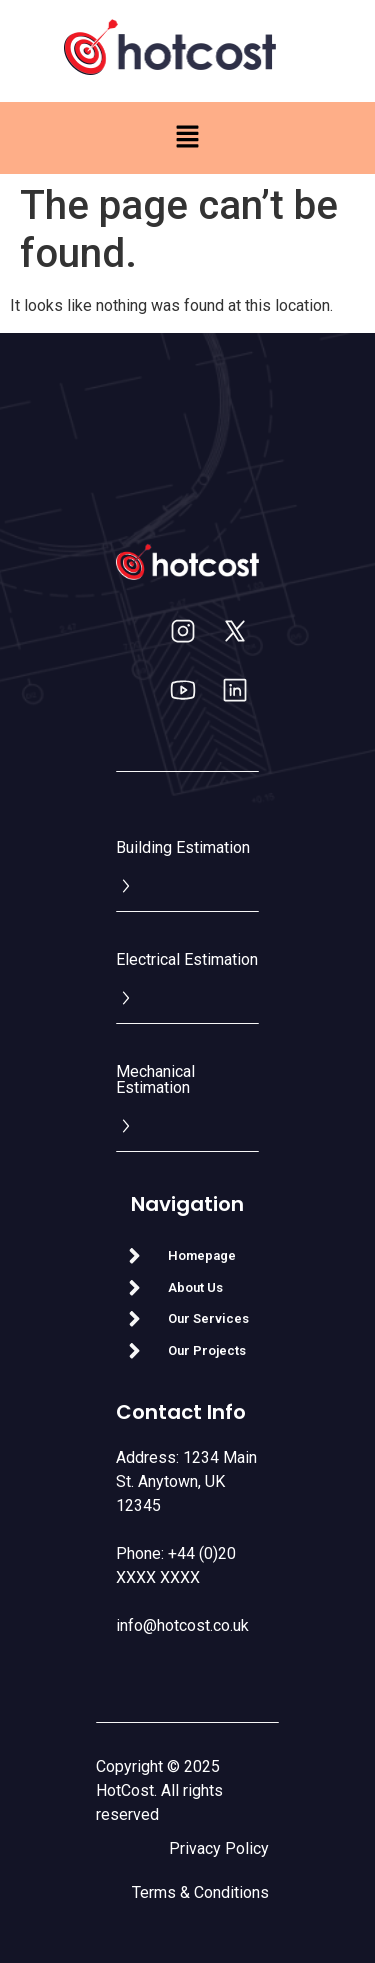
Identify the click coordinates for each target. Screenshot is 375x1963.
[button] (187, 138)
